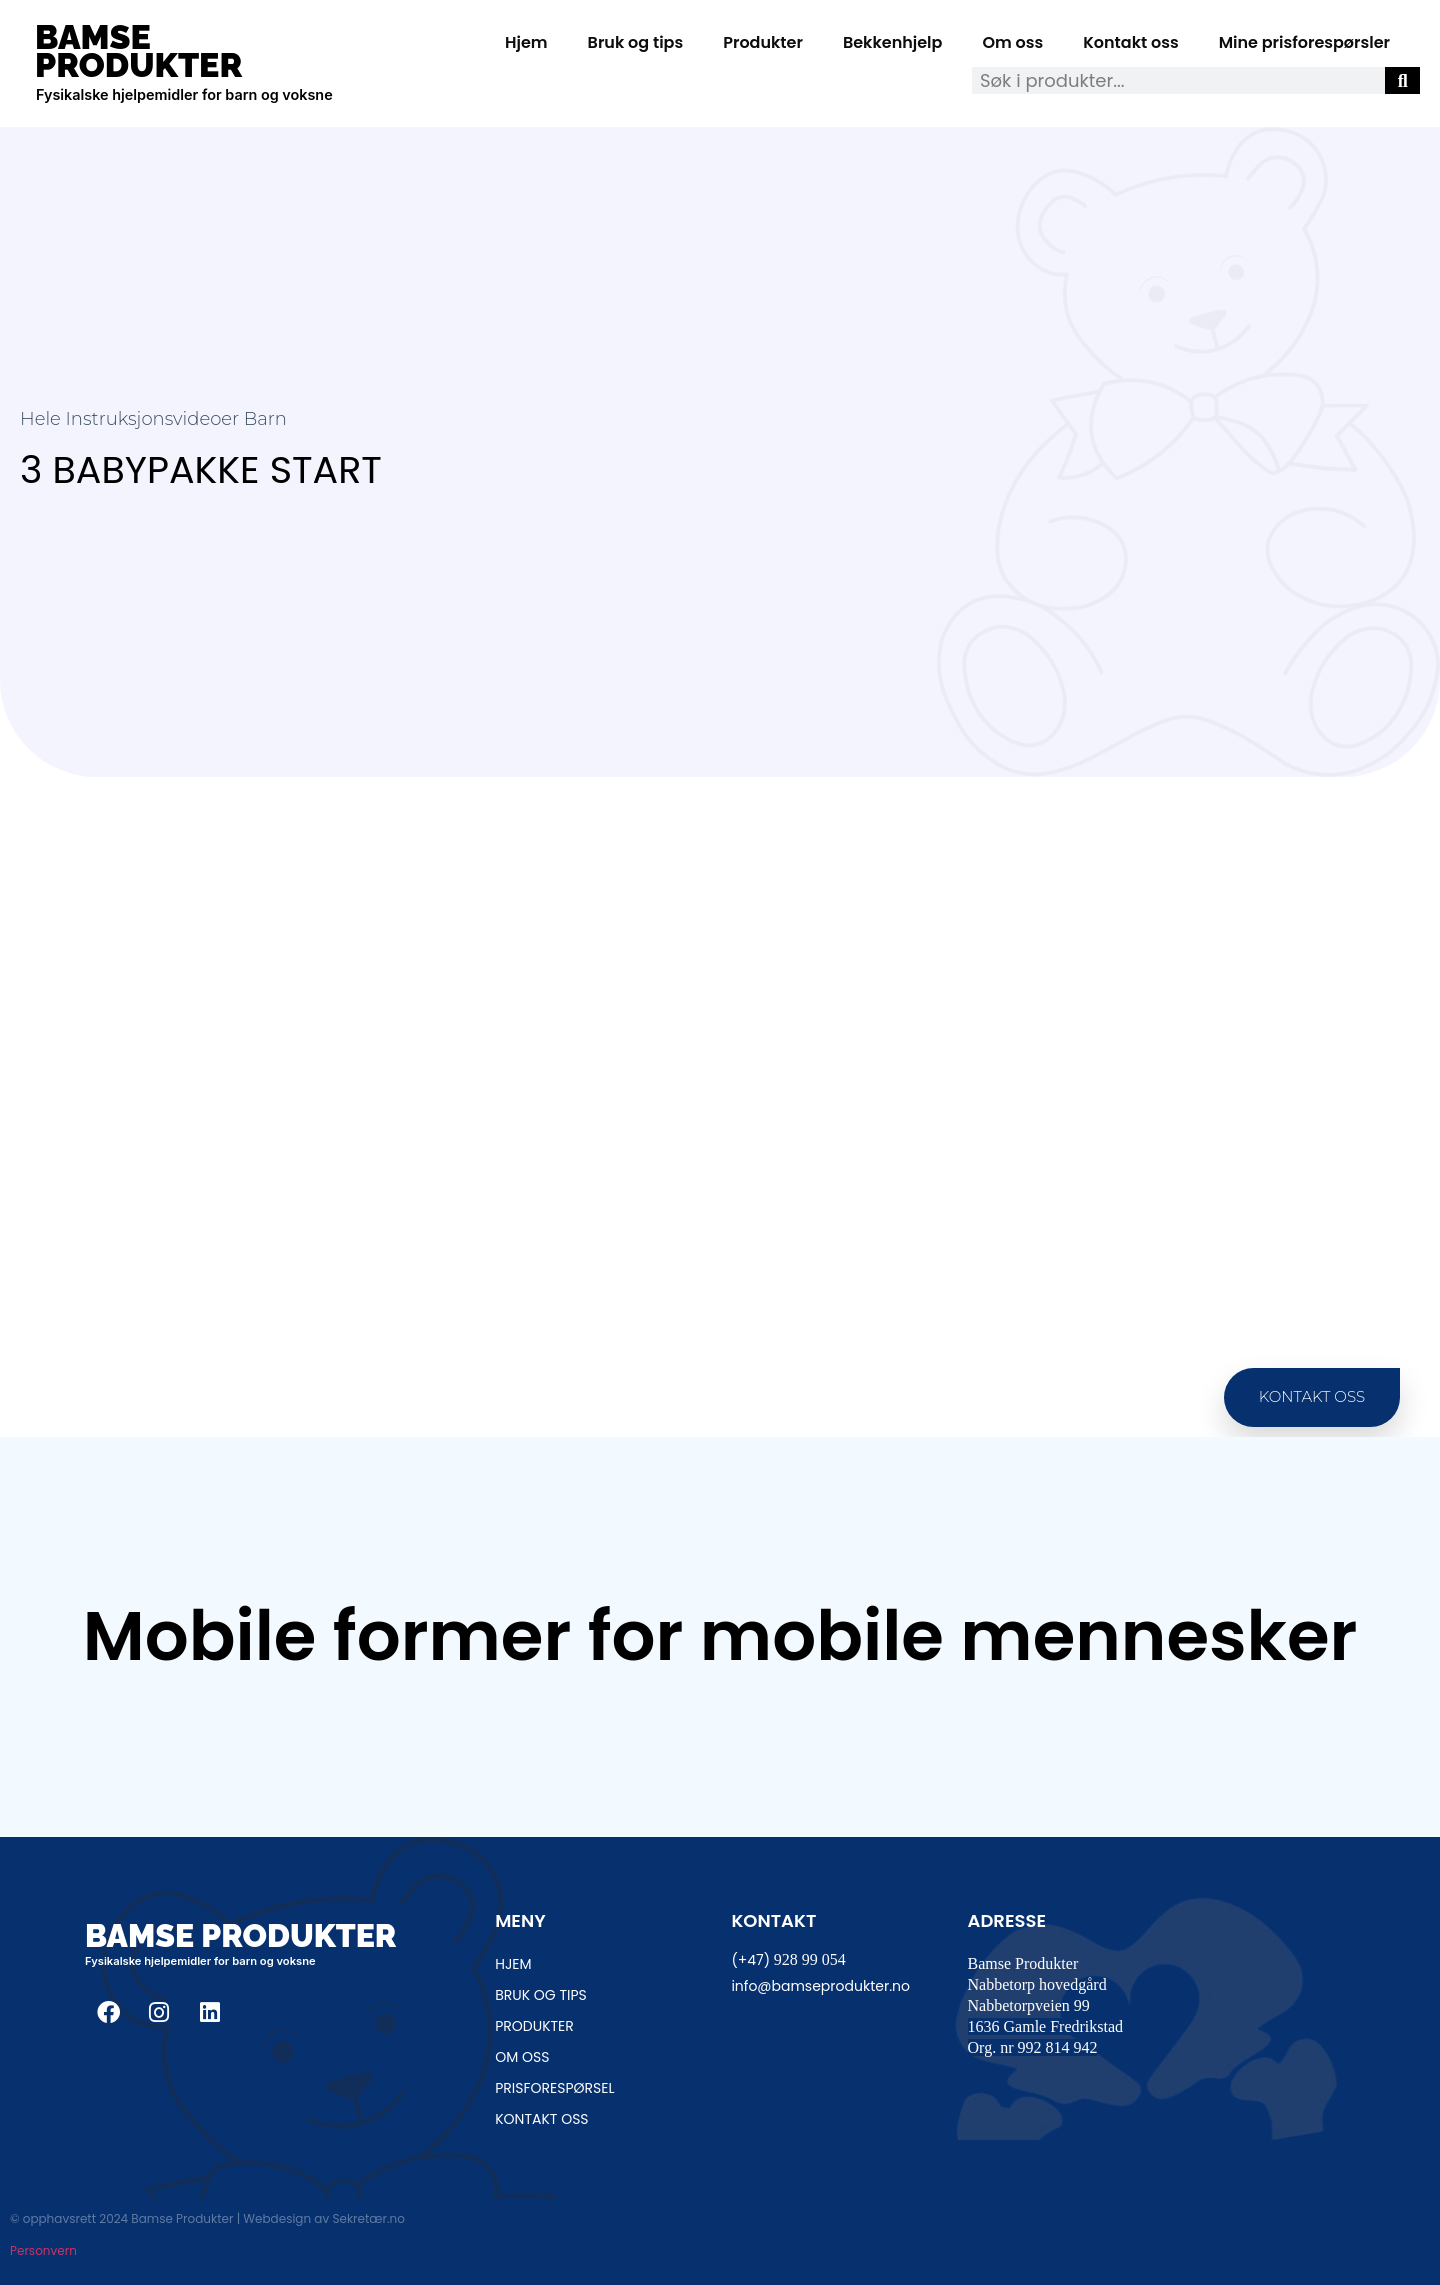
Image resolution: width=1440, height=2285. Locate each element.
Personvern (43, 2250)
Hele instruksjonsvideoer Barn (153, 419)
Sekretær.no (368, 2218)
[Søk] (1402, 80)
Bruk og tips (636, 42)
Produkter (763, 42)
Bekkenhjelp (893, 42)
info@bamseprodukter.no (820, 1986)
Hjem (526, 42)
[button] (1312, 1397)
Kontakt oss (1130, 42)
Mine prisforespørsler (1304, 42)
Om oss (1012, 42)
